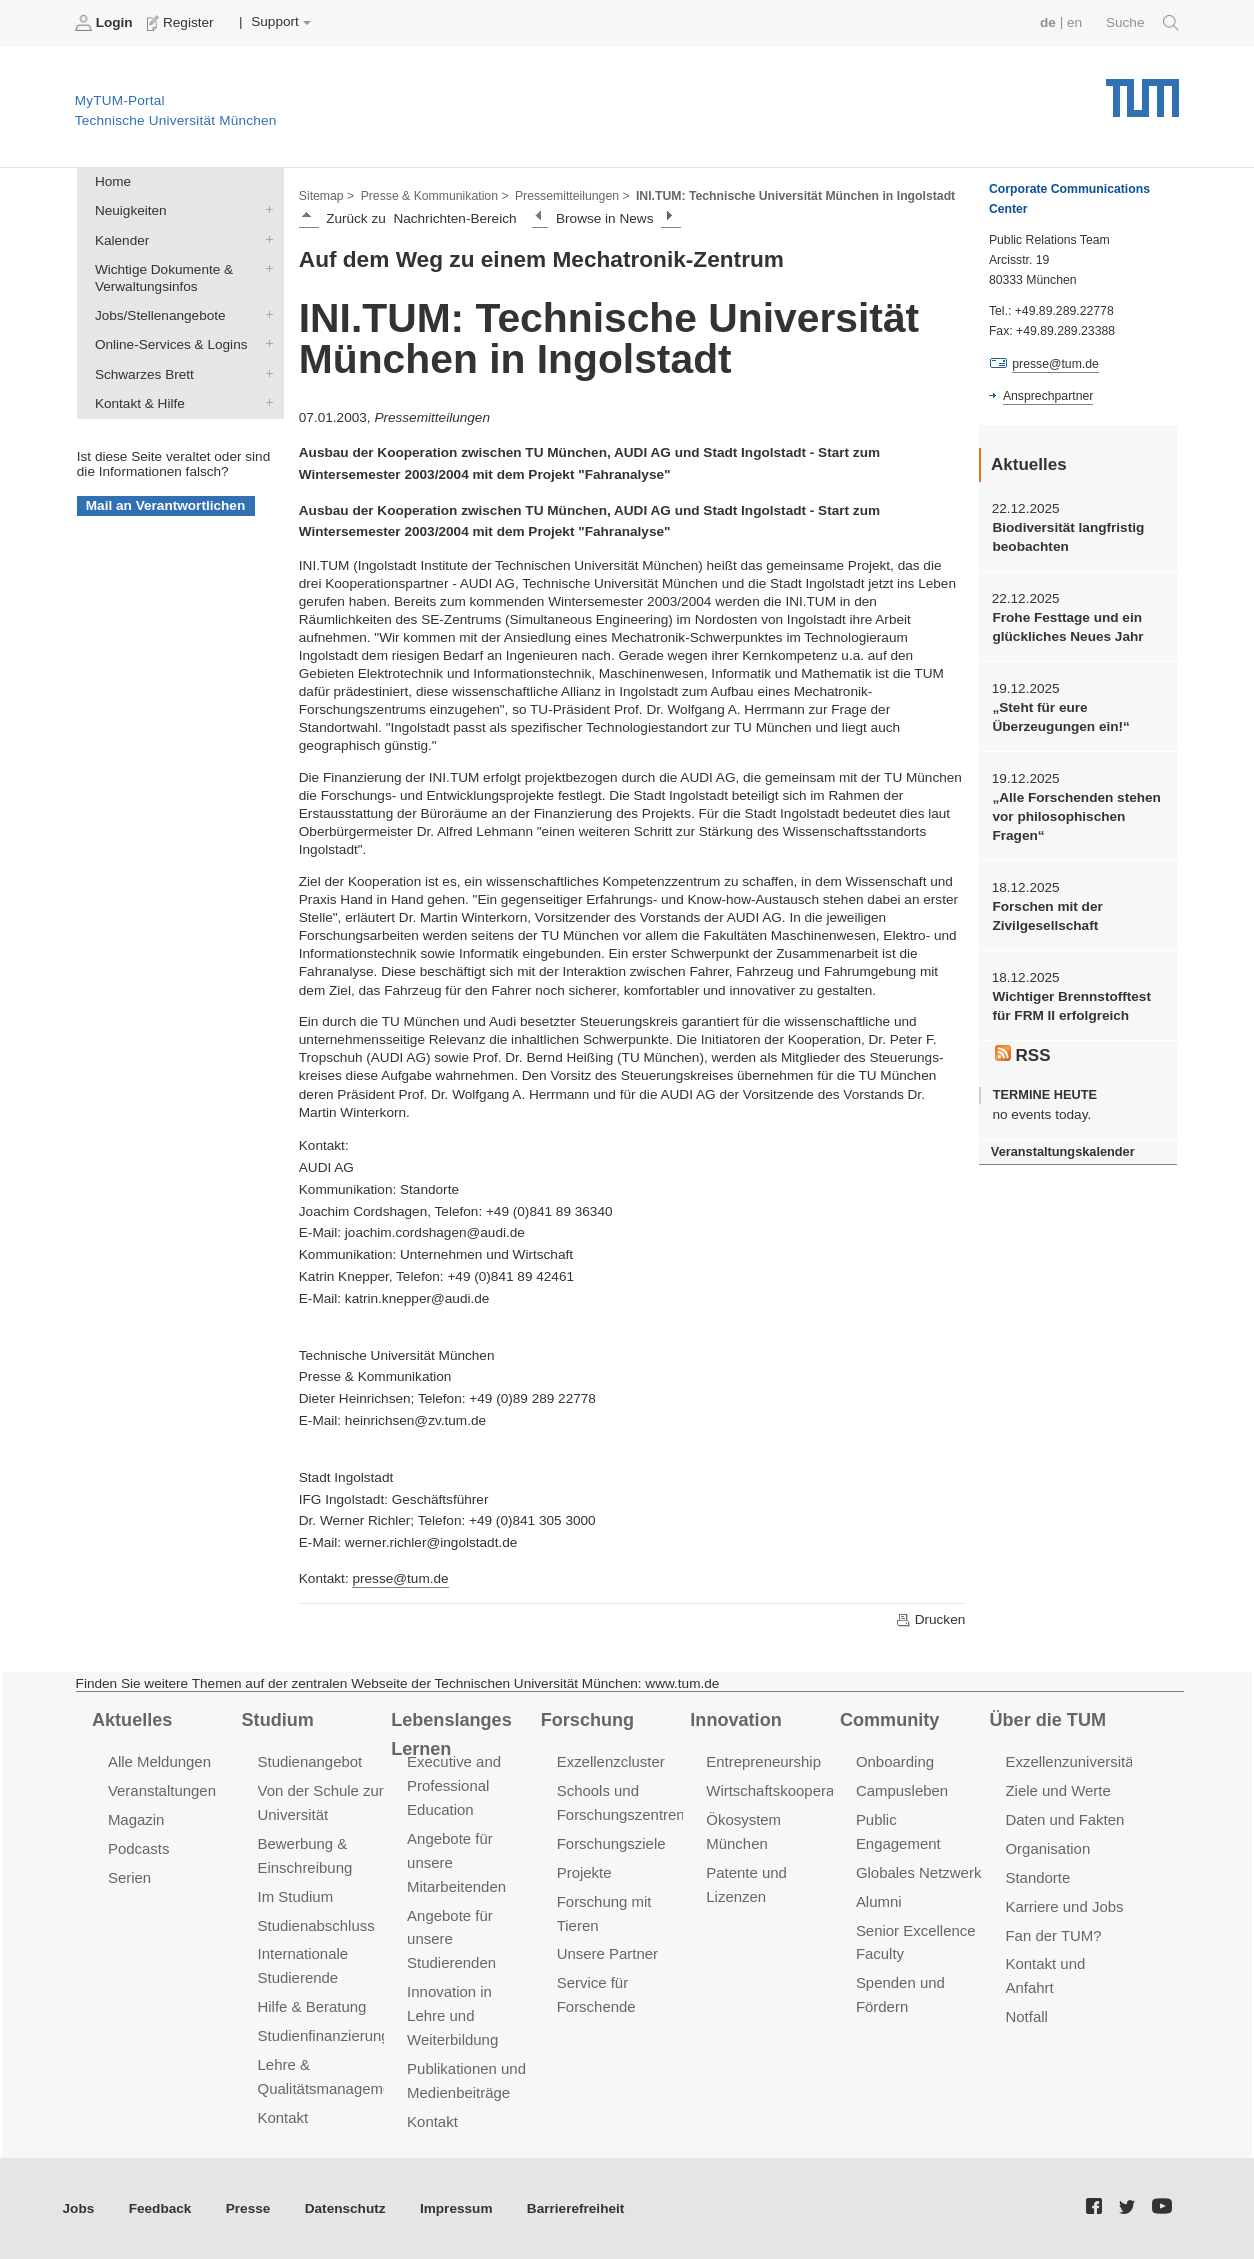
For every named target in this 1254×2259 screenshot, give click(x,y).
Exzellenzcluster (611, 1761)
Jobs (79, 2208)
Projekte (584, 1872)
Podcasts (139, 1848)
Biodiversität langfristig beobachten (1068, 537)
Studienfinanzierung (324, 2035)
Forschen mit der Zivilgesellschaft (1047, 916)
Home (113, 181)
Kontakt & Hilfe (265, 402)
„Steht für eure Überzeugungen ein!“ (1060, 717)
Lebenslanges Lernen (451, 1734)
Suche (1142, 23)
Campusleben (902, 1790)
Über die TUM (1048, 1720)
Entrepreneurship (763, 1761)
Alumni (879, 1901)
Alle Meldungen (159, 1761)
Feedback (160, 2208)
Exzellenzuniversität (1071, 1761)
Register (182, 23)
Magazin (136, 1819)
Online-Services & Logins (265, 344)
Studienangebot (310, 1761)
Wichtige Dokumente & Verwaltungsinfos (265, 268)
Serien (129, 1877)
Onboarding (895, 1761)
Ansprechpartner (1048, 396)
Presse (248, 2208)
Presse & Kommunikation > (435, 196)
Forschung (587, 1720)
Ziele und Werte (1057, 1790)
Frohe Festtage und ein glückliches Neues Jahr (1067, 627)
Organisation (1047, 1848)
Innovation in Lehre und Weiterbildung (452, 2015)
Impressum (456, 2208)
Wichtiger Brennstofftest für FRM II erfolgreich (1071, 1006)
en (1074, 22)
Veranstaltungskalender (1063, 1151)
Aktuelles (132, 1720)
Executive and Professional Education (454, 1785)
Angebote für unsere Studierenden (451, 1939)
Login (106, 23)
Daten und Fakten (1064, 1819)
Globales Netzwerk (919, 1872)
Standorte (1037, 1877)
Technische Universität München (1142, 90)
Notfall (1026, 2016)
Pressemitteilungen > (572, 196)
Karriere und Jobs (1064, 1906)
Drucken (930, 1620)
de (1048, 22)
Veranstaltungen (162, 1790)
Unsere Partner (607, 1953)
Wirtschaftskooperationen (790, 1790)
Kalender (265, 239)
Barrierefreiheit (575, 2208)
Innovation (735, 1720)
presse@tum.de (400, 1578)
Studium (278, 1720)
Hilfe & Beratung (312, 2006)
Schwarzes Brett (265, 373)
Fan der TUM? (1053, 1935)
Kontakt (283, 2117)
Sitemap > (326, 196)
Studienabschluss (316, 1925)
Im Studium (296, 1896)
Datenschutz (345, 2208)
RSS (1023, 1055)
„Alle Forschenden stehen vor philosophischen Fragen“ (1076, 817)
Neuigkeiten (265, 210)
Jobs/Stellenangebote (265, 315)
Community (889, 1720)
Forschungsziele (611, 1843)
